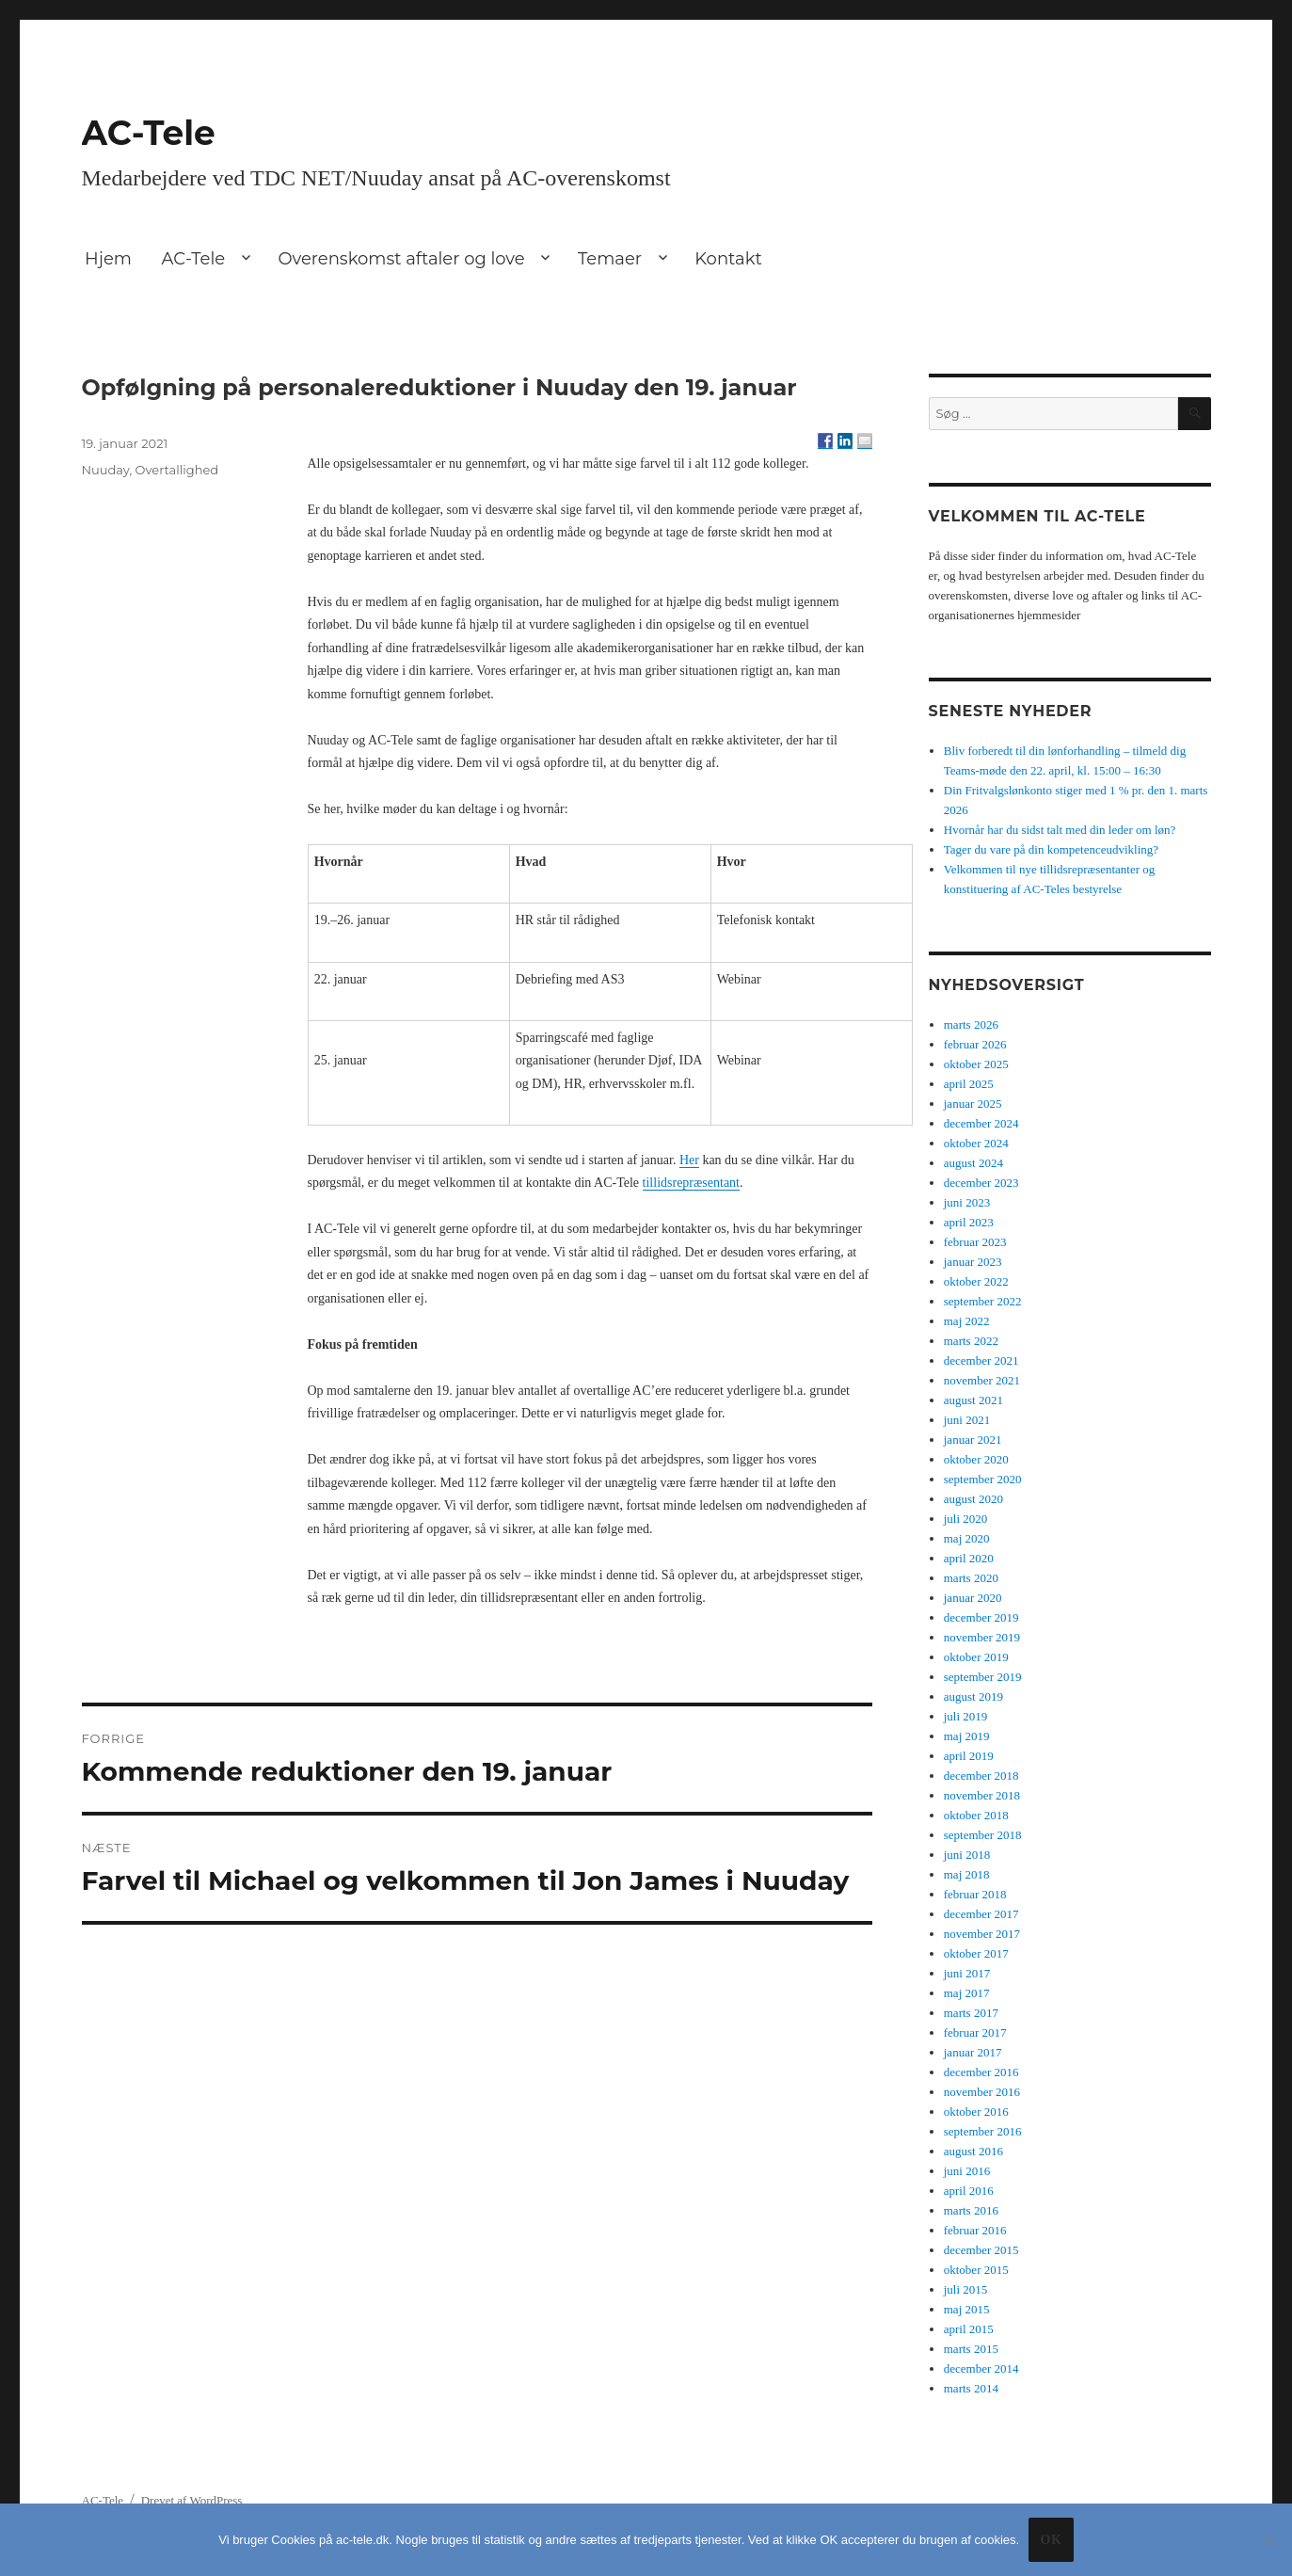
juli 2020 (966, 1519)
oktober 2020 (976, 1459)
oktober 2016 (976, 2111)
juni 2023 (967, 1202)
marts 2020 (971, 1578)
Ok (1050, 2540)
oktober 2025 (976, 1064)
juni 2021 (967, 1420)
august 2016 (973, 2151)
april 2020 (969, 1558)
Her (689, 1160)
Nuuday (106, 469)
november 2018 (982, 1795)
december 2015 (981, 2250)
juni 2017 (967, 1973)
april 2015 (969, 2329)
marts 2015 (971, 2349)
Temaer (610, 258)
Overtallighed (177, 469)
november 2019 (982, 1637)
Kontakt (727, 258)
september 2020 (983, 1479)
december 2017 (981, 1914)
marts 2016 (971, 2210)
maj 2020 (967, 1538)
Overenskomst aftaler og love (401, 258)
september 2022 (983, 1301)
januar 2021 (973, 1439)
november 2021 (982, 1380)
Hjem (108, 258)
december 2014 (981, 2368)
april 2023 (969, 1222)
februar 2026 (975, 1044)
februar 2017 (975, 2032)
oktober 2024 (976, 1143)
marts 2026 (971, 1024)
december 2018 (981, 1775)
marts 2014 (971, 2388)
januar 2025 (973, 1103)
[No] (1268, 2539)
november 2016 (982, 2092)
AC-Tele (148, 132)
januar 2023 (973, 1262)
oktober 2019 (976, 1657)
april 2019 (969, 1756)
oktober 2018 (976, 1815)
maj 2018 (967, 1874)
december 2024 (981, 1123)
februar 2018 (975, 1894)
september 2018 (983, 1835)
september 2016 (983, 2131)
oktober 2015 (976, 2270)
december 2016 (981, 2072)
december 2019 (981, 1617)
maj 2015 (967, 2309)
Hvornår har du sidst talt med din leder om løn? (1060, 830)
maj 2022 (967, 1321)
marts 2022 (971, 1341)
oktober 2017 (976, 1953)
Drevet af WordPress (192, 2500)
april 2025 (969, 1084)
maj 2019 (967, 1736)
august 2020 (973, 1499)
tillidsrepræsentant (691, 1183)
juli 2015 (966, 2289)
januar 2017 (973, 2052)
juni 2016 (967, 2171)
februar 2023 (975, 1242)
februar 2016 (975, 2230)
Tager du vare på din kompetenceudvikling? (1051, 849)
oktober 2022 (976, 1281)
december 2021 (981, 1360)
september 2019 (983, 1677)
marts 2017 (971, 2013)
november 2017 (982, 1934)
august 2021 (973, 1400)
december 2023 (981, 1183)
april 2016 (969, 2191)
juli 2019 (966, 1716)
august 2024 (973, 1163)
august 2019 (973, 1696)
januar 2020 (973, 1598)
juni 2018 (967, 1855)
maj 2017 (967, 1993)
